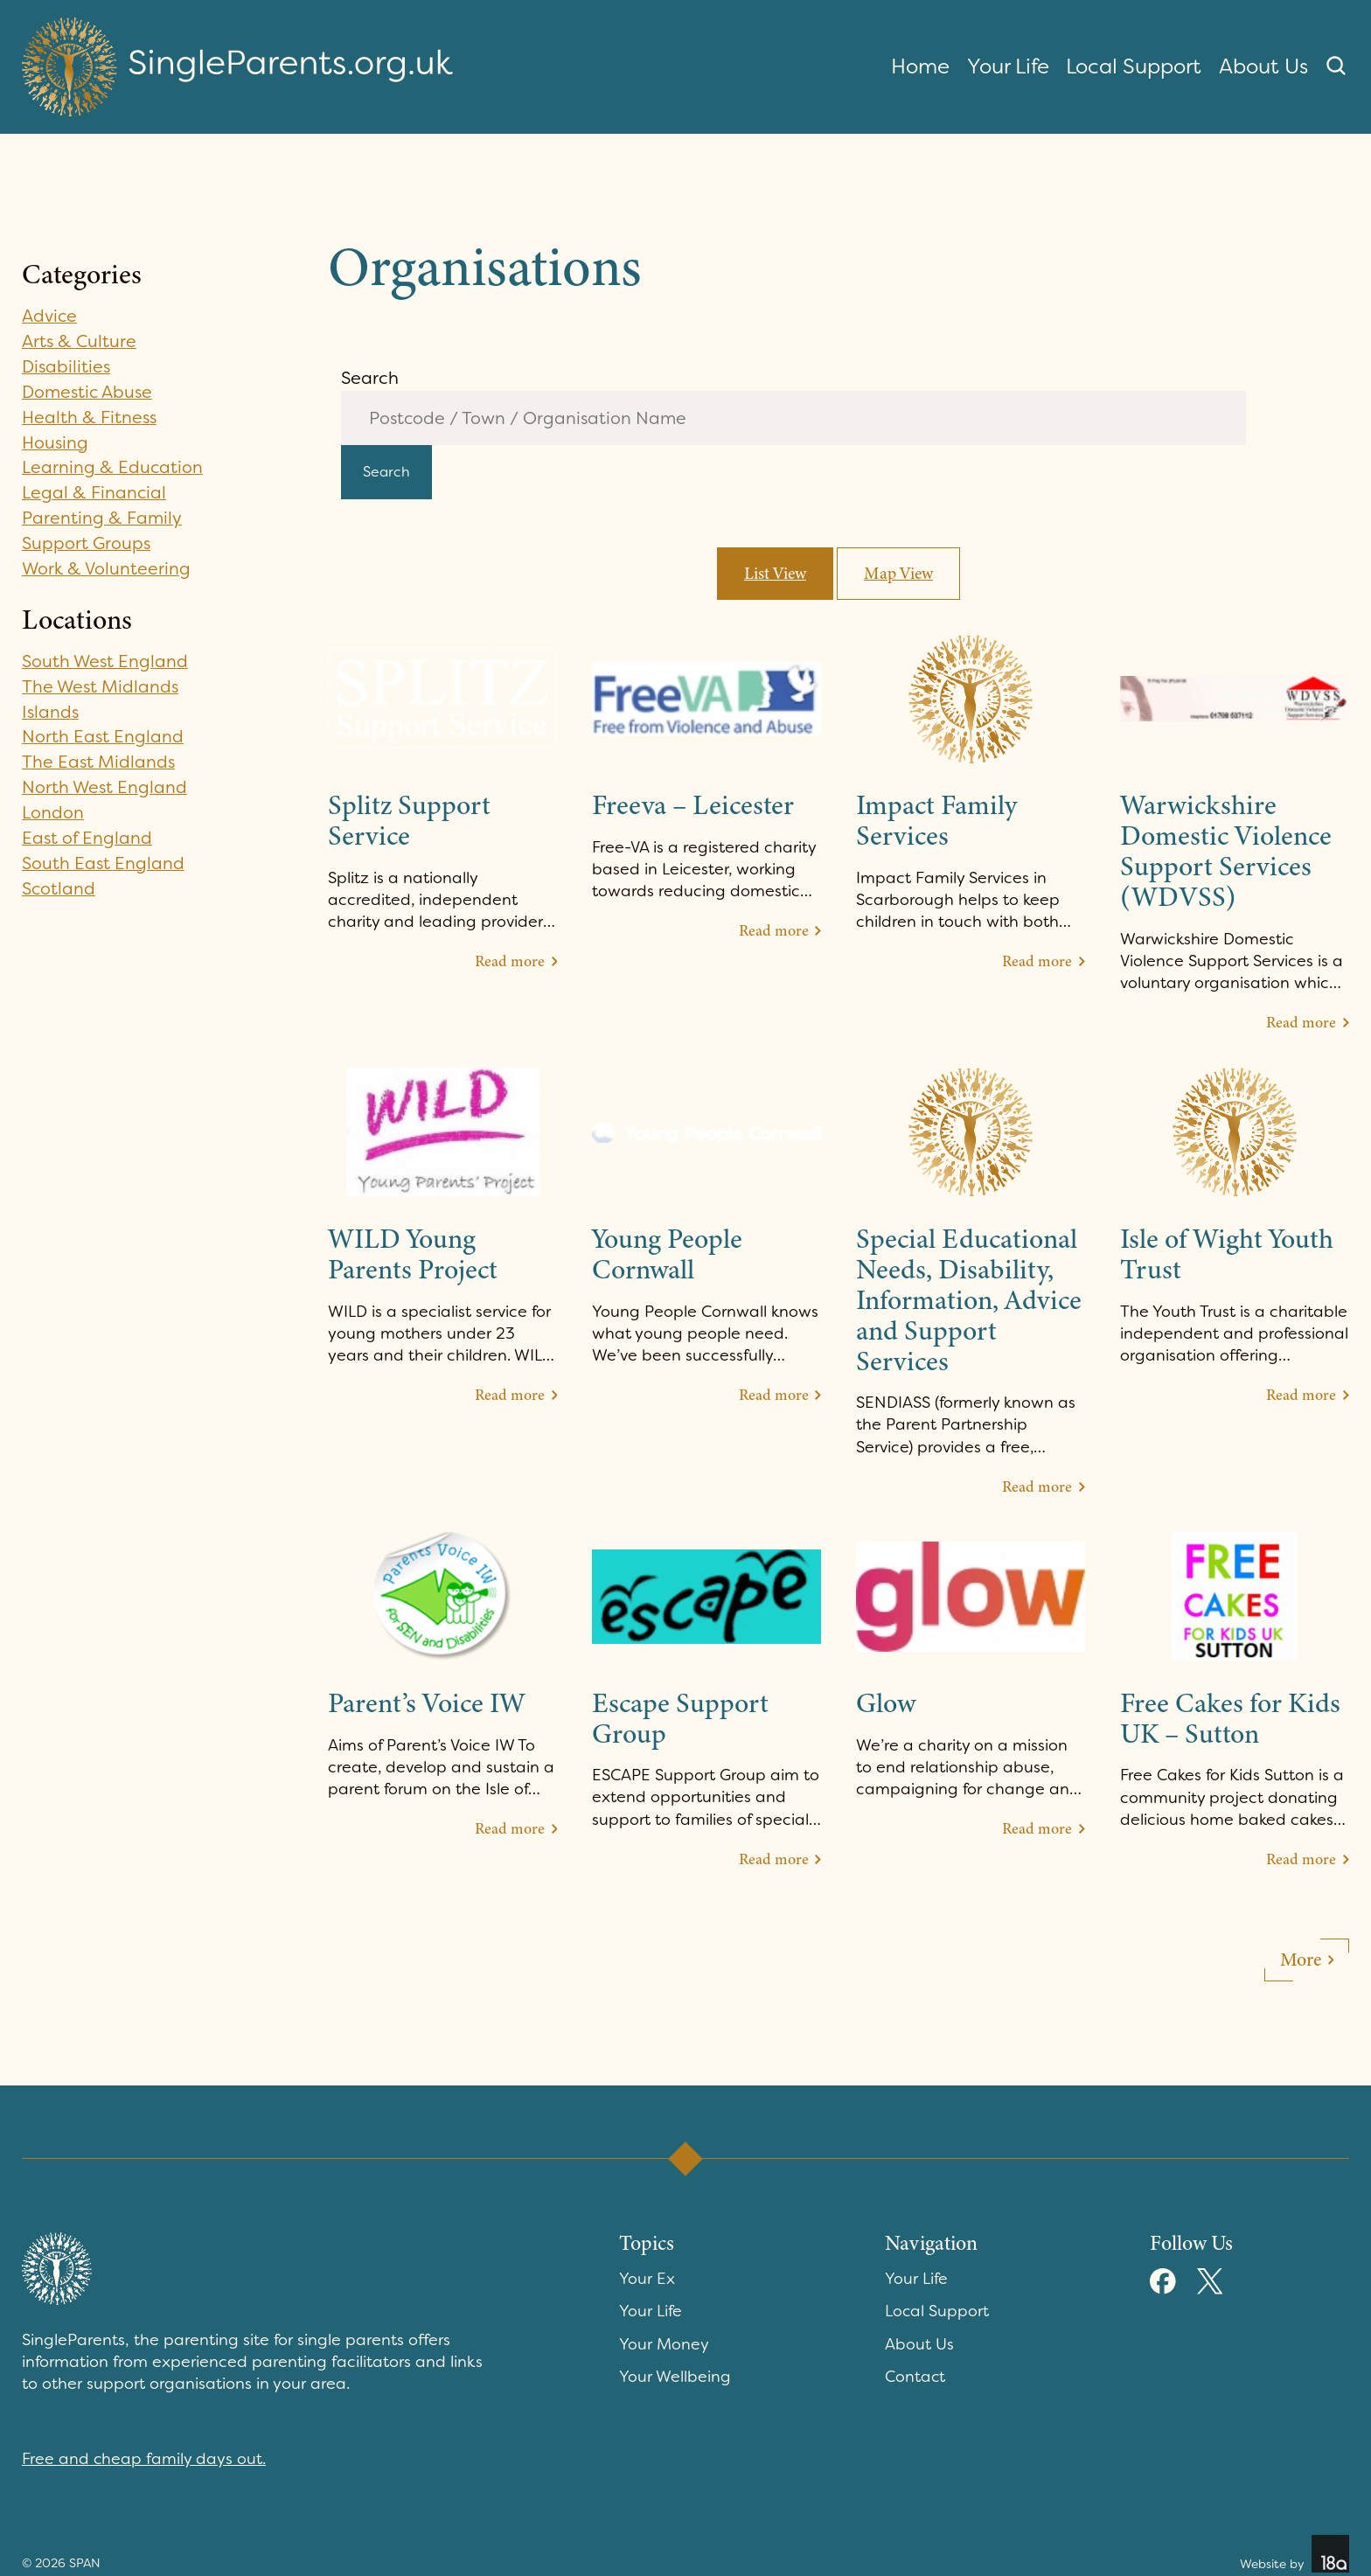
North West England (105, 787)
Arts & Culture (80, 341)
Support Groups (87, 543)
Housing (55, 442)
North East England (103, 736)
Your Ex (647, 2282)
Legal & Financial (94, 492)
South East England (103, 863)
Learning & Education (113, 467)
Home (920, 66)
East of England (87, 837)
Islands (51, 711)
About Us (1263, 66)
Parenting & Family (102, 517)
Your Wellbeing (675, 2380)
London (53, 812)
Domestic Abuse (89, 391)
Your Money (664, 2347)
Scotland (59, 888)
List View (774, 576)
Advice (50, 315)
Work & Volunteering (107, 568)
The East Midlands (99, 761)
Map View (899, 576)
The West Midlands (101, 686)
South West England (106, 661)
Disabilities (67, 366)
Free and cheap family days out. (144, 2462)
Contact (915, 2380)
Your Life (1008, 66)
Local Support (1133, 66)
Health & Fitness (90, 417)
